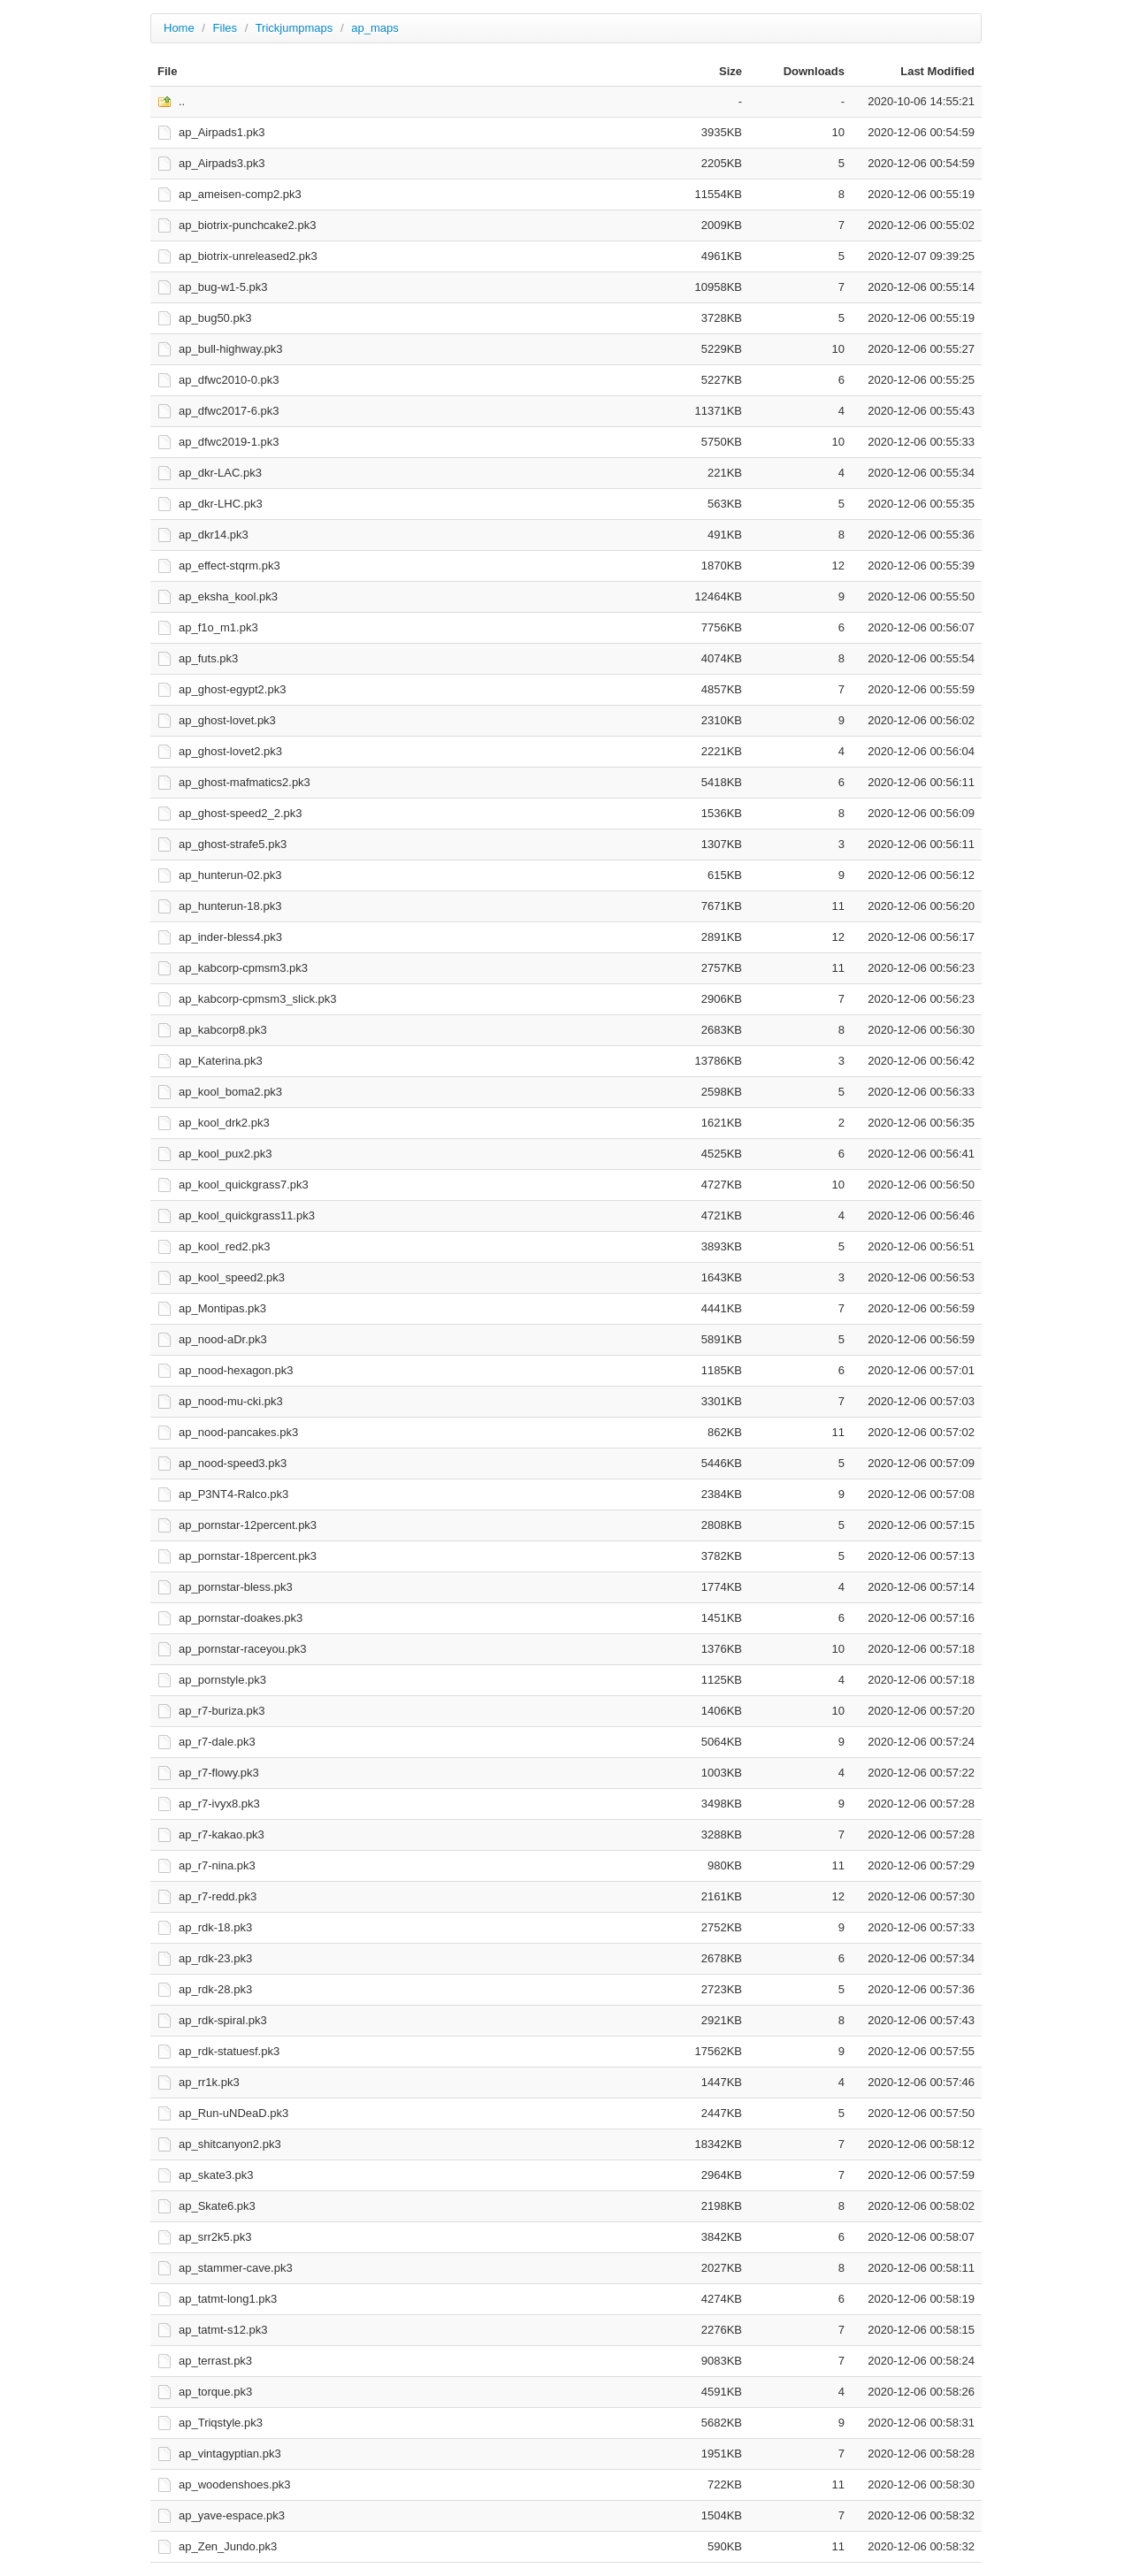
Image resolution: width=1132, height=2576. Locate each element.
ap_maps (374, 27)
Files (225, 27)
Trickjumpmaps (294, 27)
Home (179, 27)
